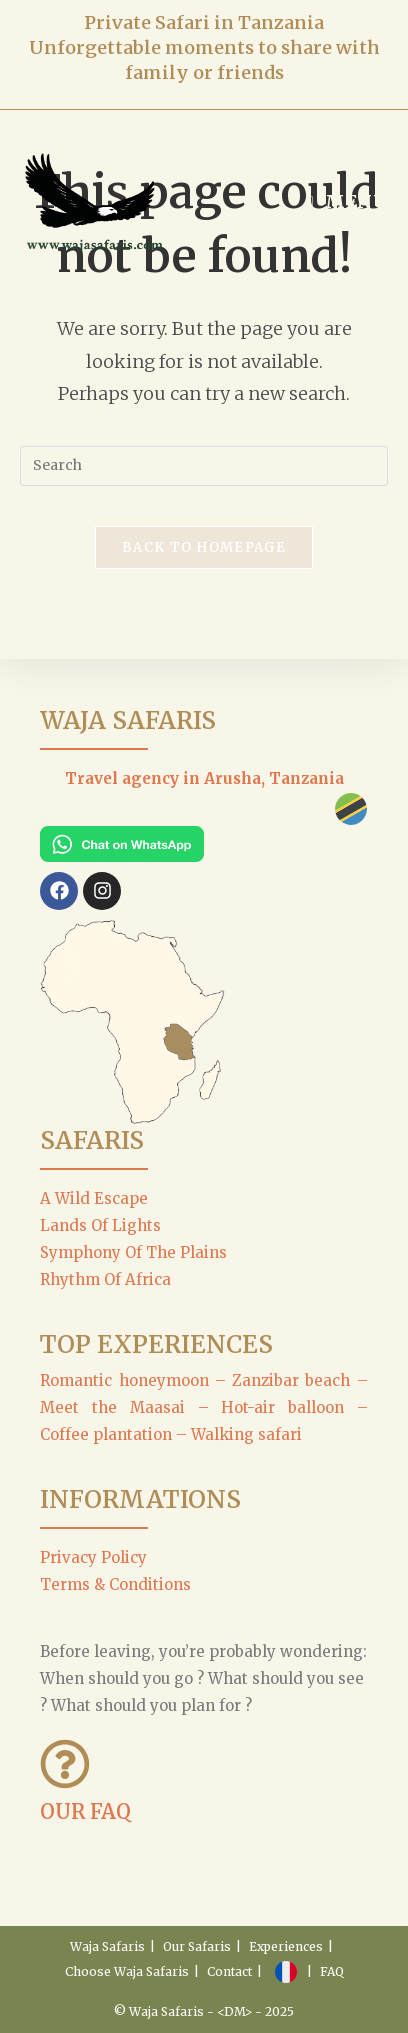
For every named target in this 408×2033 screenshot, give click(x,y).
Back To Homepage (204, 547)
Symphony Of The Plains (133, 1252)
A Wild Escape (94, 1198)
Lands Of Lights (100, 1225)
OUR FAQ (85, 1811)
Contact (229, 1971)
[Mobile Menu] (348, 202)
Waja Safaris (107, 1946)
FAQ (332, 1971)
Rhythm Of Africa (105, 1279)
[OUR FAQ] (65, 1764)
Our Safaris (197, 1946)
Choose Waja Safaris (127, 1971)
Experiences (286, 1946)
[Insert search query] (203, 466)
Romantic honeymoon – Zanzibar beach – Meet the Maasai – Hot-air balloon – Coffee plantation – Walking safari (203, 1407)
